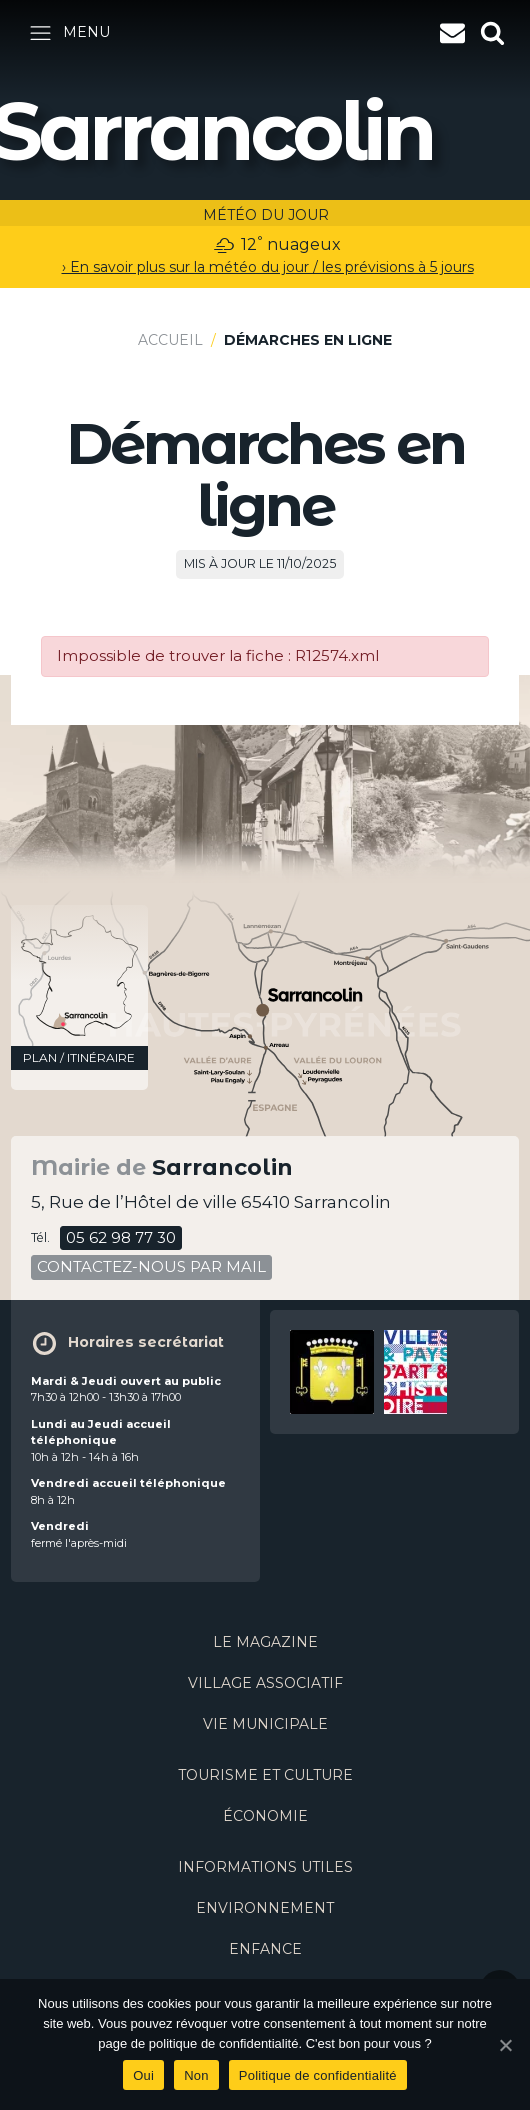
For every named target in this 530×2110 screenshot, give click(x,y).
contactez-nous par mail (151, 1266)
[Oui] (505, 2045)
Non (196, 2075)
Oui (143, 2075)
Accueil (170, 340)
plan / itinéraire (79, 1057)
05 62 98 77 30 (121, 1237)
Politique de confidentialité (318, 2075)
